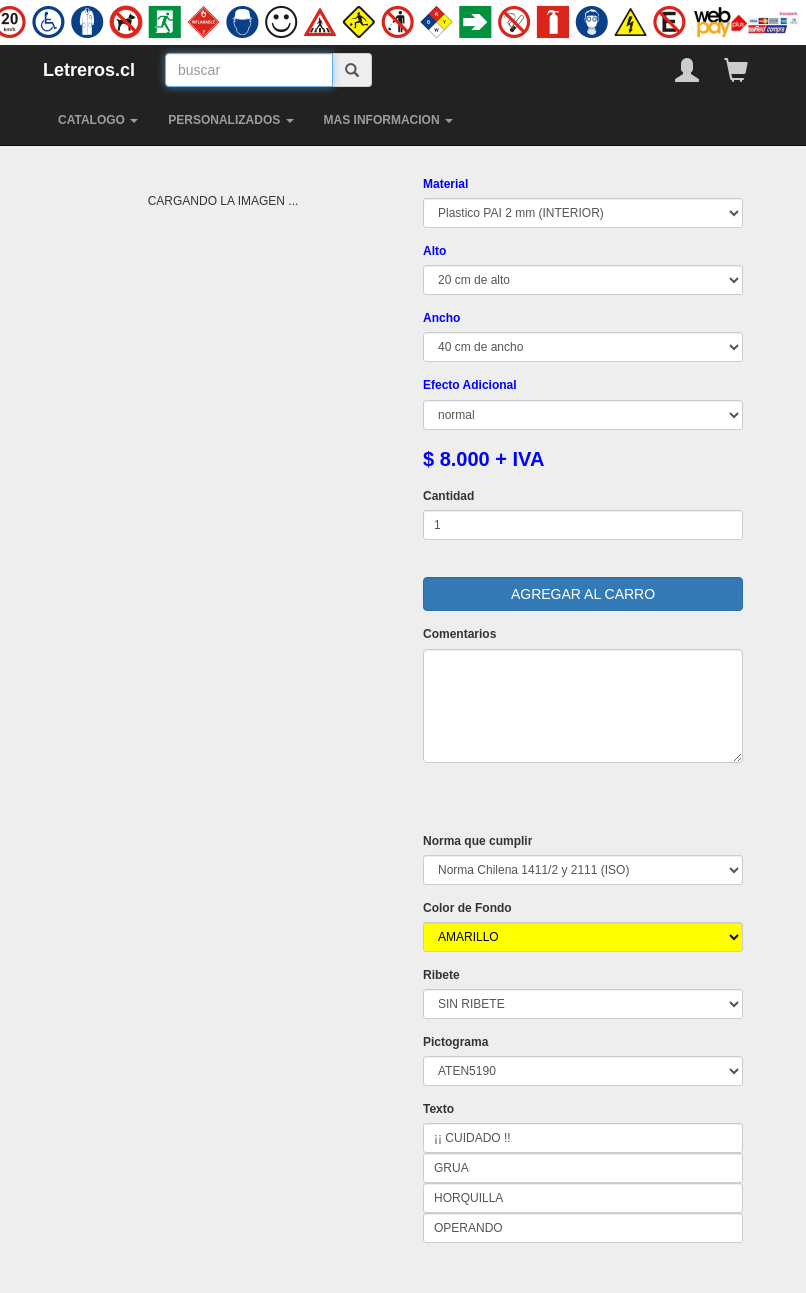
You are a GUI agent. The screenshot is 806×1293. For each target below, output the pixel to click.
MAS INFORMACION (388, 120)
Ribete (441, 975)
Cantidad (448, 496)
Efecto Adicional (470, 385)
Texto (438, 1109)
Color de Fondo (467, 908)
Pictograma (455, 1042)
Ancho (441, 318)
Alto (434, 251)
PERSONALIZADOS (230, 120)
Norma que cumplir (477, 841)
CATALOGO (98, 120)
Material (445, 184)
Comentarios (459, 634)
